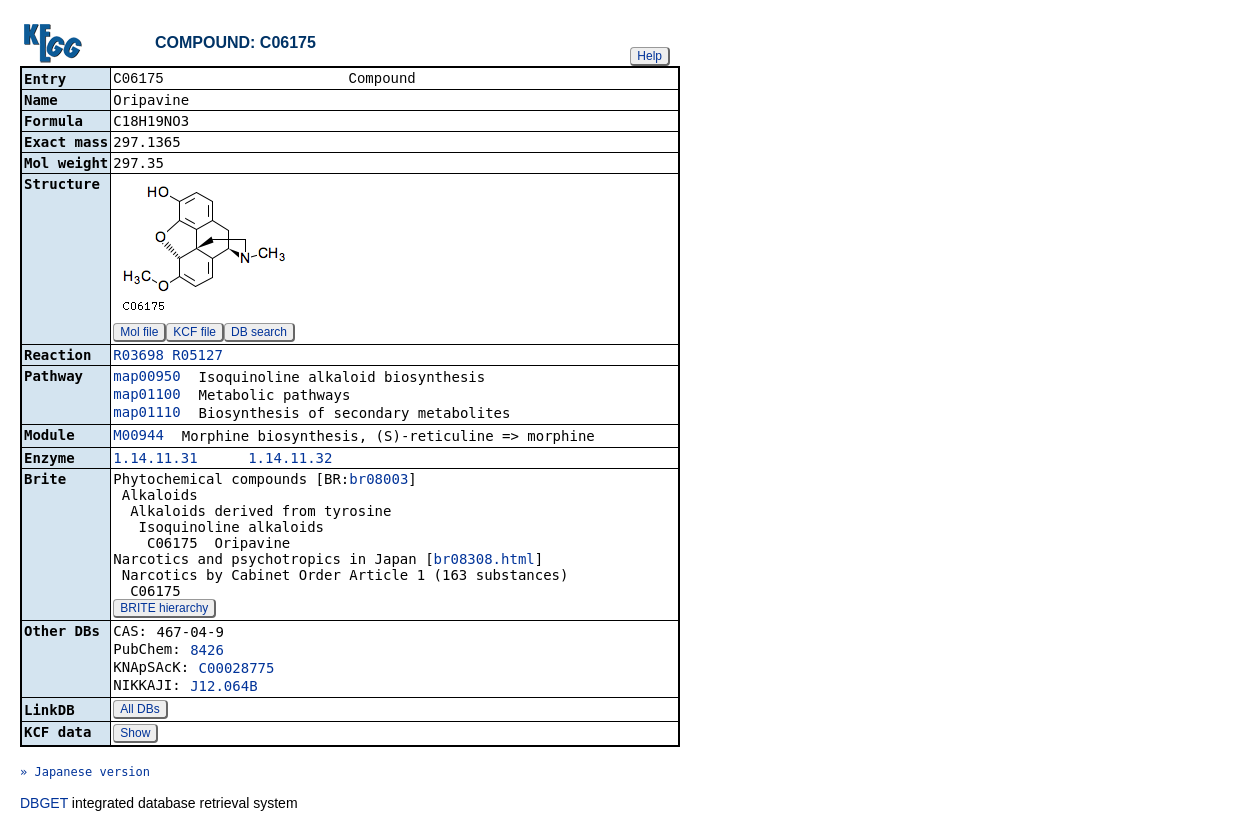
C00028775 (237, 670)
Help (649, 56)
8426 (207, 652)
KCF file (194, 334)
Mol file (139, 334)
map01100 (146, 396)
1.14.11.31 (155, 460)
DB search (259, 334)
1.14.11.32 (290, 460)
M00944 (138, 437)
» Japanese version (85, 774)
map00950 (146, 378)
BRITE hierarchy (164, 610)
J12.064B (223, 688)
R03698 (138, 357)
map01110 (146, 414)
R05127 (197, 357)
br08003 (378, 481)
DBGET (44, 805)
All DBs (139, 711)
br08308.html (484, 561)
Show (135, 735)
